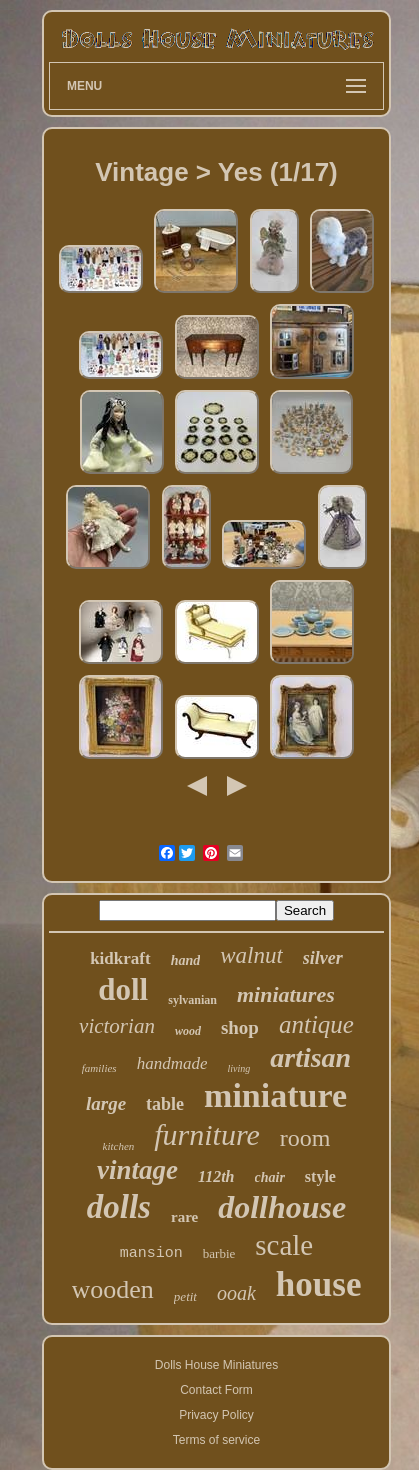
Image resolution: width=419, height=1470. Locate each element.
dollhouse (282, 1207)
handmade (172, 1063)
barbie (219, 1253)
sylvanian (192, 1000)
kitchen (119, 1146)
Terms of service (216, 1440)
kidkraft (120, 958)
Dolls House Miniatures (216, 1365)
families (99, 1068)
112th (216, 1176)
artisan (310, 1057)
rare (184, 1217)
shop (240, 1027)
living (238, 1068)
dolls (119, 1207)
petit (185, 1296)
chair (270, 1177)
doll (123, 989)
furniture (207, 1134)
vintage (137, 1170)
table (165, 1104)
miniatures (286, 994)
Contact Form (216, 1390)
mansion (151, 1253)
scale (284, 1245)
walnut (251, 955)
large (106, 1103)
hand (186, 960)
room (305, 1138)
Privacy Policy (216, 1415)
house (319, 1284)
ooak (236, 1293)
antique (316, 1024)
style (320, 1176)
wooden (113, 1289)
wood (188, 1031)
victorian (117, 1026)
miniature (275, 1095)
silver (323, 958)
